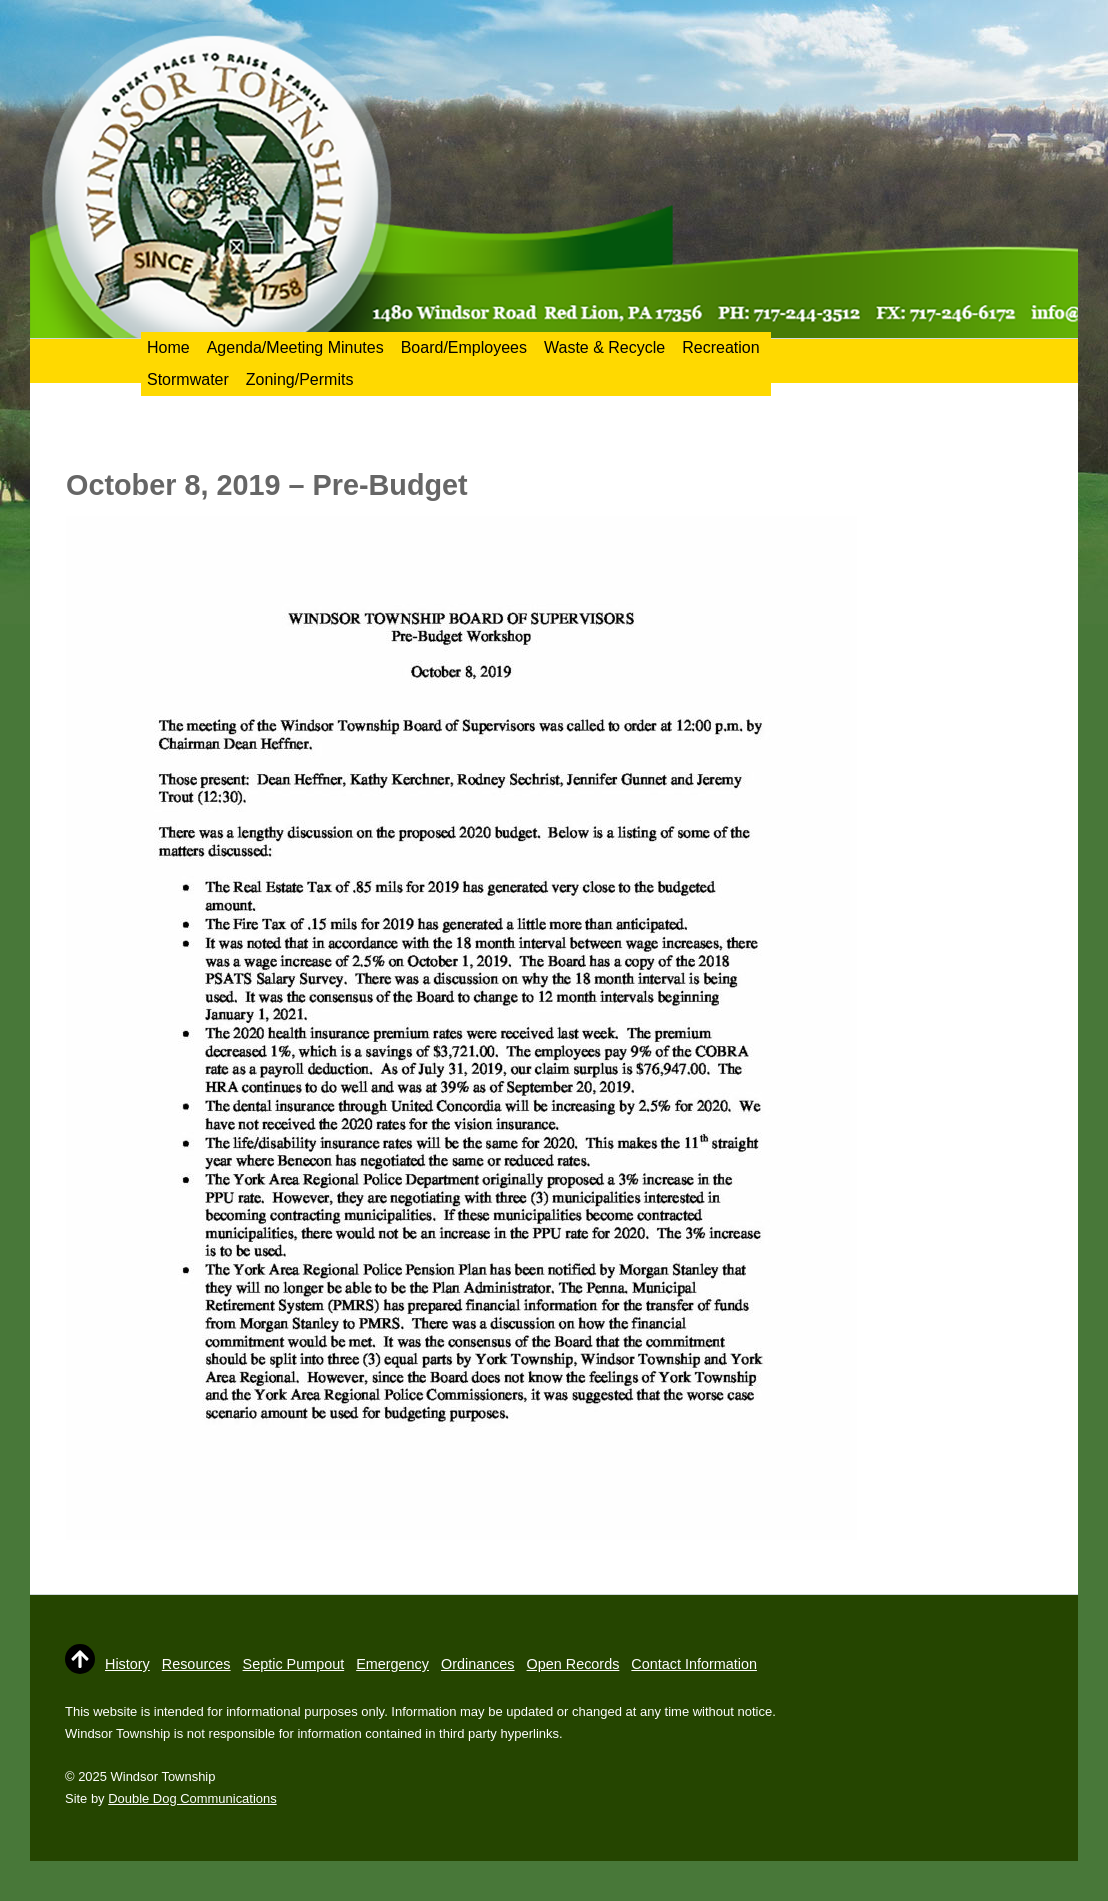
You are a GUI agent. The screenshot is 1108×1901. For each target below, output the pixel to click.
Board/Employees (464, 347)
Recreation (720, 347)
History (127, 1664)
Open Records (573, 1664)
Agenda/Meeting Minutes (295, 347)
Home (168, 347)
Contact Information (694, 1664)
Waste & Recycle (604, 347)
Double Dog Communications (192, 1798)
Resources (196, 1664)
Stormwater (188, 379)
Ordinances (478, 1664)
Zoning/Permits (300, 379)
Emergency (392, 1664)
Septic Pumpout (294, 1664)
